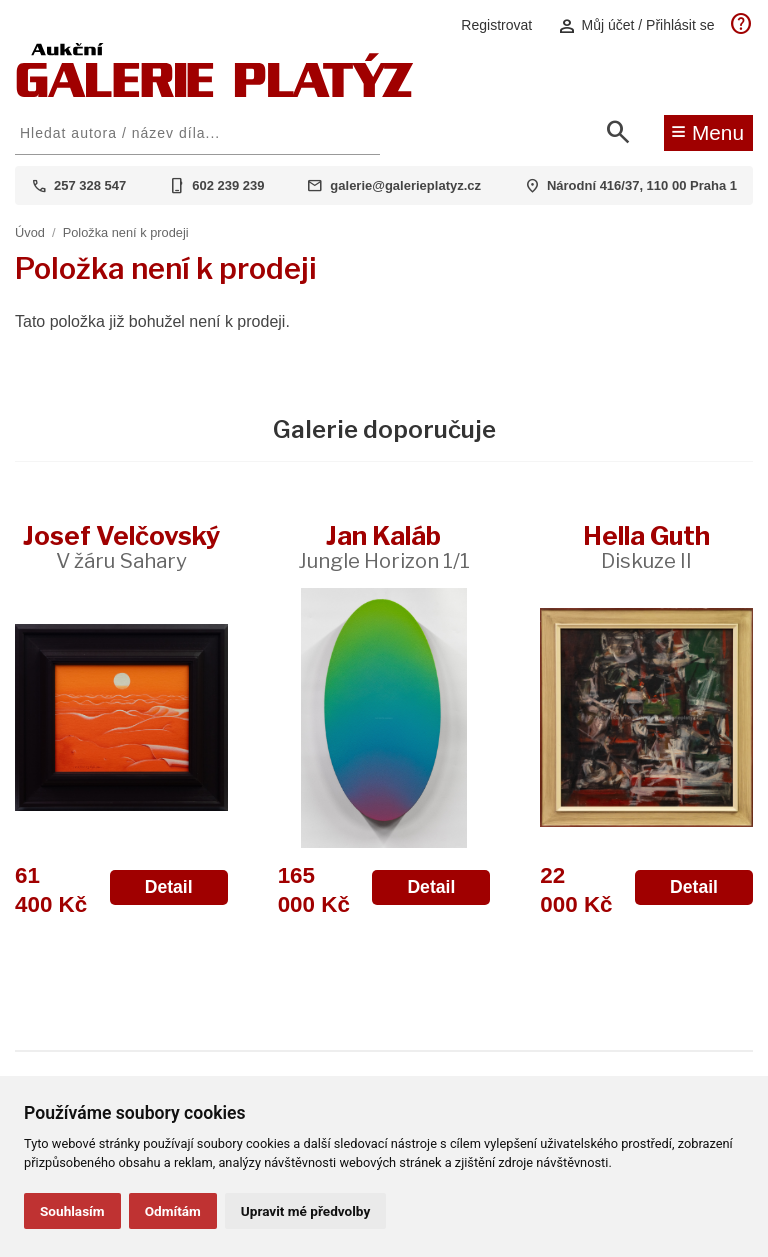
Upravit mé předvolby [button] (305, 1211)
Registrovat (496, 25)
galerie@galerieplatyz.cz (405, 185)
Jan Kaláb (384, 546)
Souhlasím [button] (72, 1211)
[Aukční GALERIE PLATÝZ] (215, 92)
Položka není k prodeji (126, 232)
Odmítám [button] (173, 1211)
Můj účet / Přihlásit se (636, 25)
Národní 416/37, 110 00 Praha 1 (642, 185)
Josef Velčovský (121, 546)
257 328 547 (90, 185)
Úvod (30, 232)
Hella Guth (646, 546)
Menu (707, 131)
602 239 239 (228, 185)
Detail (169, 887)
